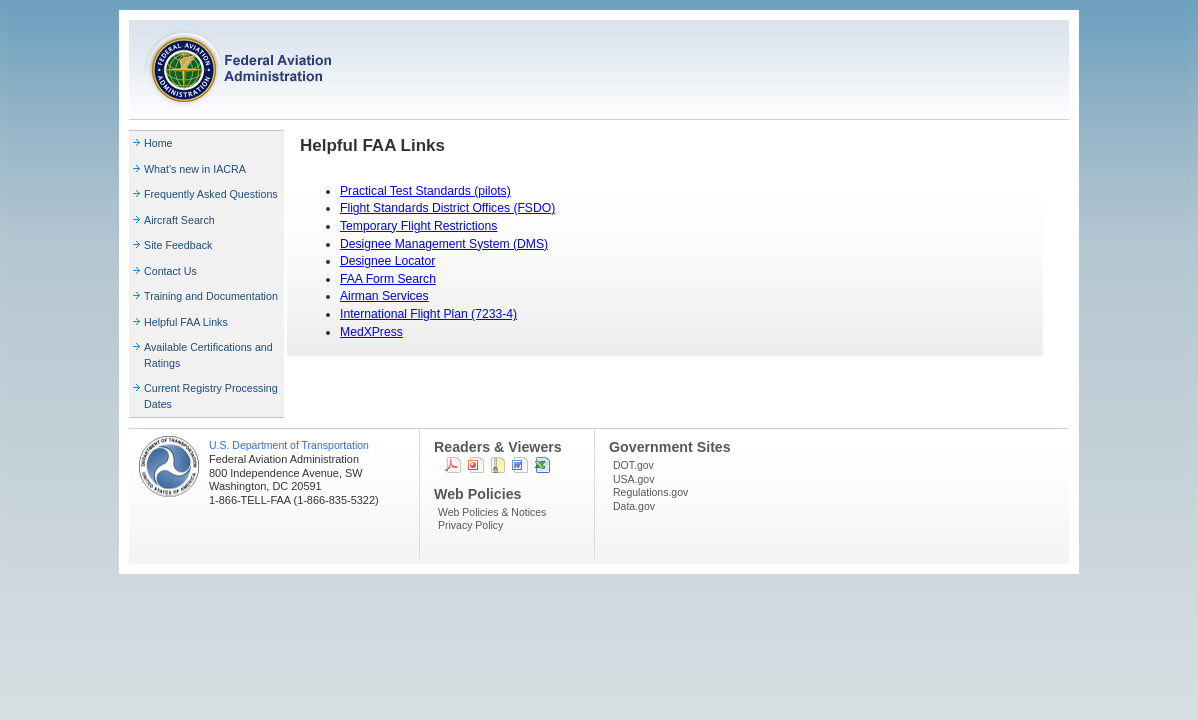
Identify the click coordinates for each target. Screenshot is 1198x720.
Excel (542, 465)
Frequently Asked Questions (211, 194)
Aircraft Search (179, 220)
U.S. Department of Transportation (289, 445)
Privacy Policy (470, 525)
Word (520, 465)
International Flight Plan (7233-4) (428, 314)
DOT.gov (633, 465)
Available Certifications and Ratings (208, 355)
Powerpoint (476, 465)
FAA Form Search (388, 279)
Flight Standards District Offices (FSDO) (447, 208)
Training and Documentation (211, 296)
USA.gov (633, 479)
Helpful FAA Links (186, 322)
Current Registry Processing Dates (211, 396)
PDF (453, 465)
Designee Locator (387, 261)
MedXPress (371, 332)
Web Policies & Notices (492, 512)
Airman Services (384, 296)
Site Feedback (178, 245)
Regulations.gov (650, 492)
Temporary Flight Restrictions (418, 226)
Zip (498, 465)
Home (158, 143)
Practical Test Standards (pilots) (425, 191)
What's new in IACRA (195, 169)
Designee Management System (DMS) (444, 244)
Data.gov (634, 506)
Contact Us (170, 271)
